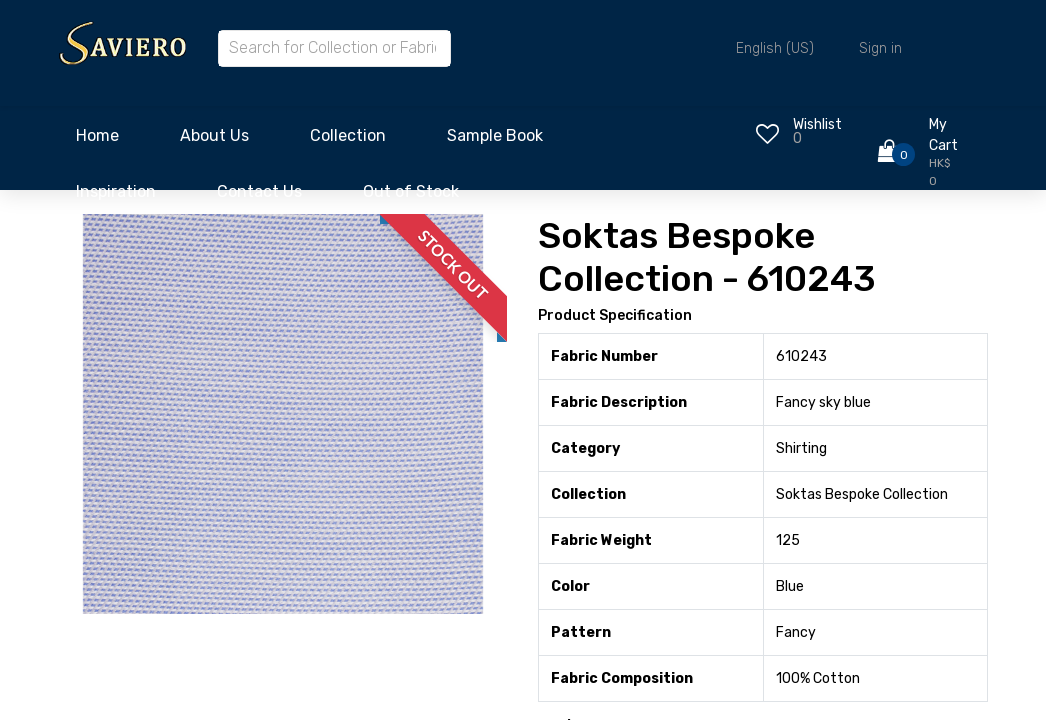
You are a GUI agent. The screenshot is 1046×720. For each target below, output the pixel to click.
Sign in (880, 48)
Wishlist (817, 124)
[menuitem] (97, 141)
